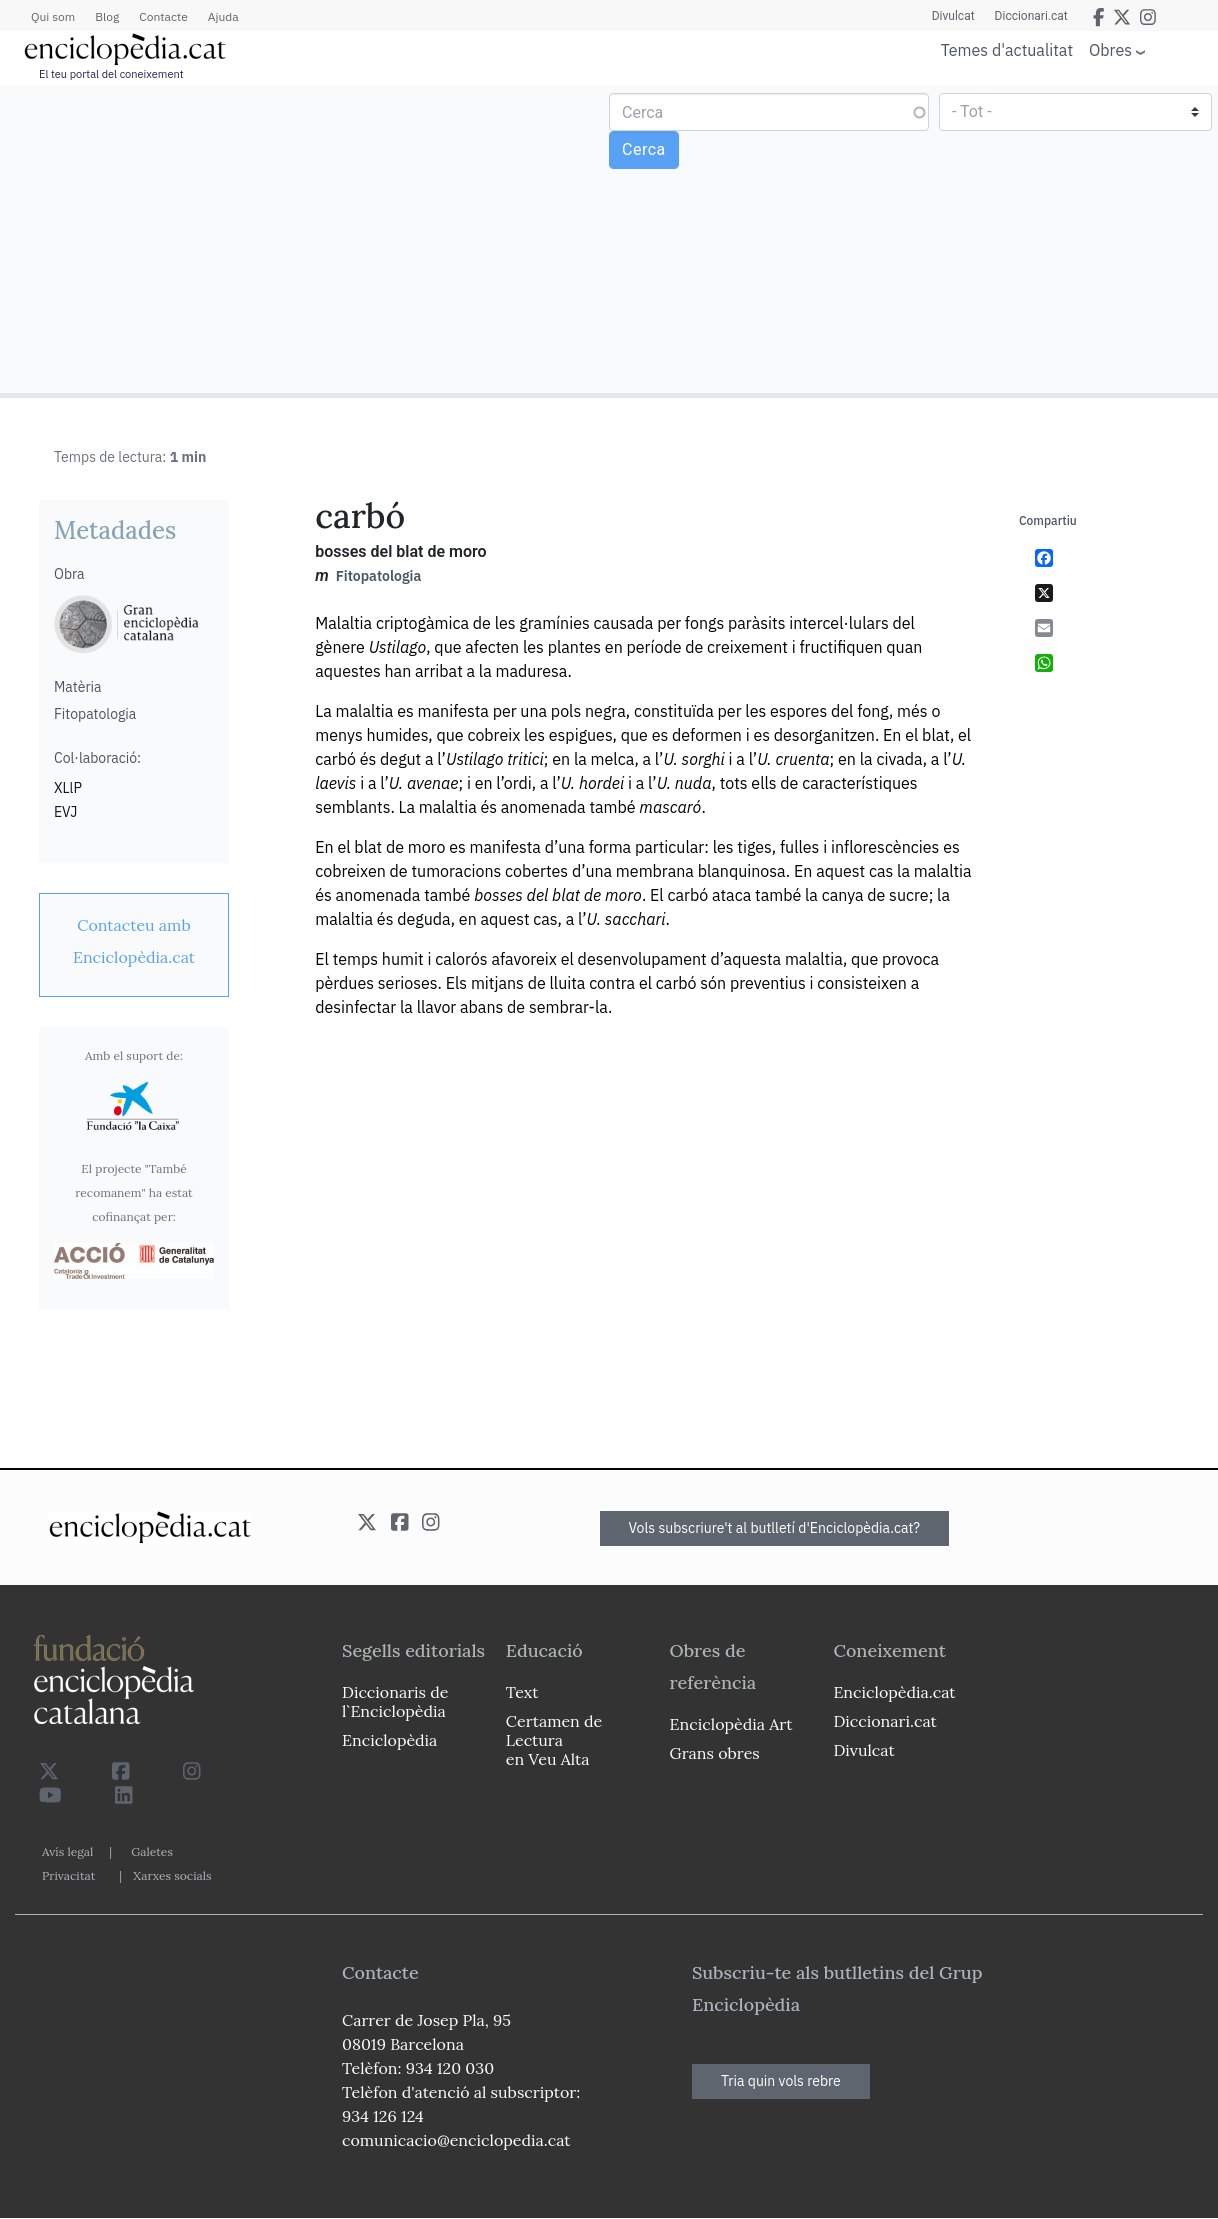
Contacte (163, 16)
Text (522, 1692)
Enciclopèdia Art (731, 1724)
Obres (1110, 49)
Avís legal (67, 1851)
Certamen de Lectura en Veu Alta (554, 1740)
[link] (134, 941)
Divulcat (953, 16)
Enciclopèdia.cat (894, 1692)
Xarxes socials (172, 1875)
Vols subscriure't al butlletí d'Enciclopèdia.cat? (775, 1528)
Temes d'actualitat (1007, 50)
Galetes (152, 1851)
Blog (107, 16)
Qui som (53, 16)
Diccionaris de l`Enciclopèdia (395, 1701)
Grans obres (715, 1753)
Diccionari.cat (1031, 16)
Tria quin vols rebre (781, 2081)
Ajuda (223, 16)
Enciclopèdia (389, 1740)
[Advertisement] (307, 238)
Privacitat (68, 1875)
